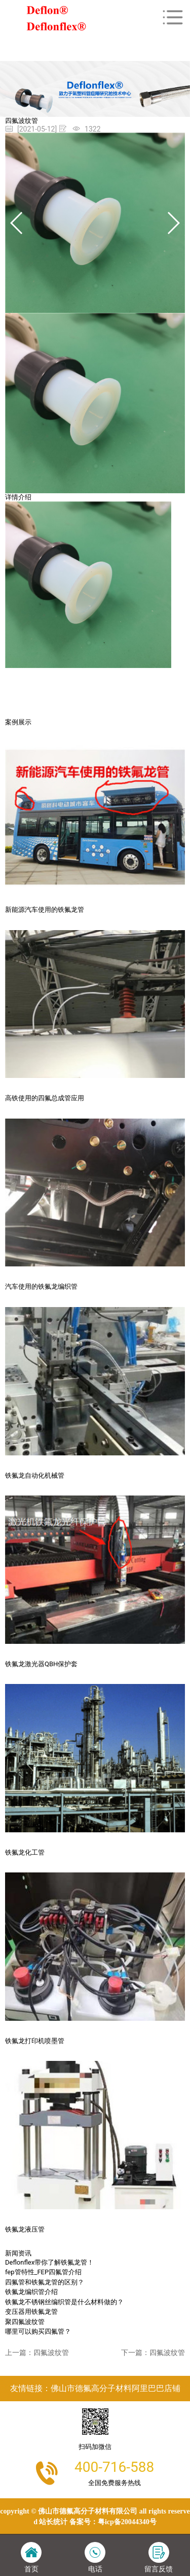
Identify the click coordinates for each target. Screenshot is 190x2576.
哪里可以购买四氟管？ (38, 2331)
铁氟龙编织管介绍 (31, 2292)
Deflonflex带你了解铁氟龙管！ (49, 2262)
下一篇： (153, 2352)
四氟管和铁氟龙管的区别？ (44, 2282)
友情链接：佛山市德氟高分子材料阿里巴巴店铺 (95, 2388)
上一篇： (37, 2352)
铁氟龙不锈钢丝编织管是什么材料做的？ (64, 2302)
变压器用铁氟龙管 (31, 2311)
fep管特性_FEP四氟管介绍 (43, 2272)
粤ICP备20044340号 (127, 2522)
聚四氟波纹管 (25, 2322)
